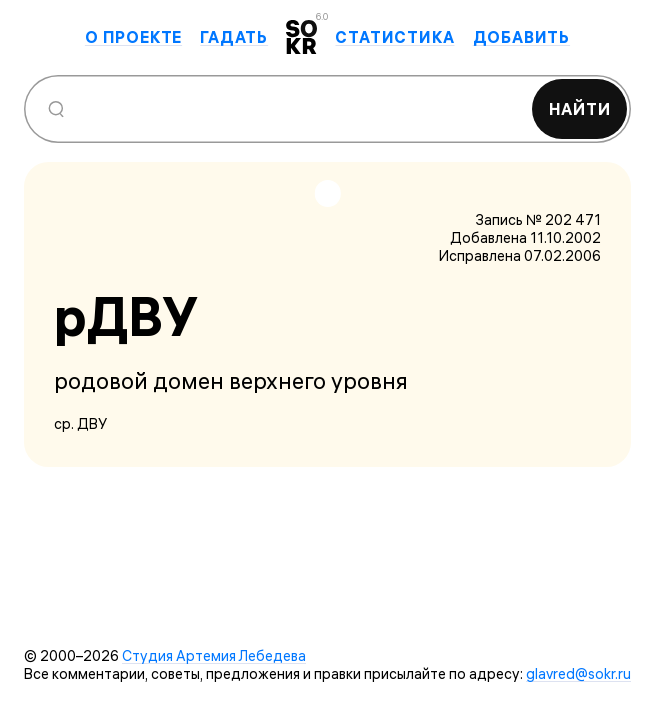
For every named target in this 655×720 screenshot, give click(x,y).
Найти (580, 109)
